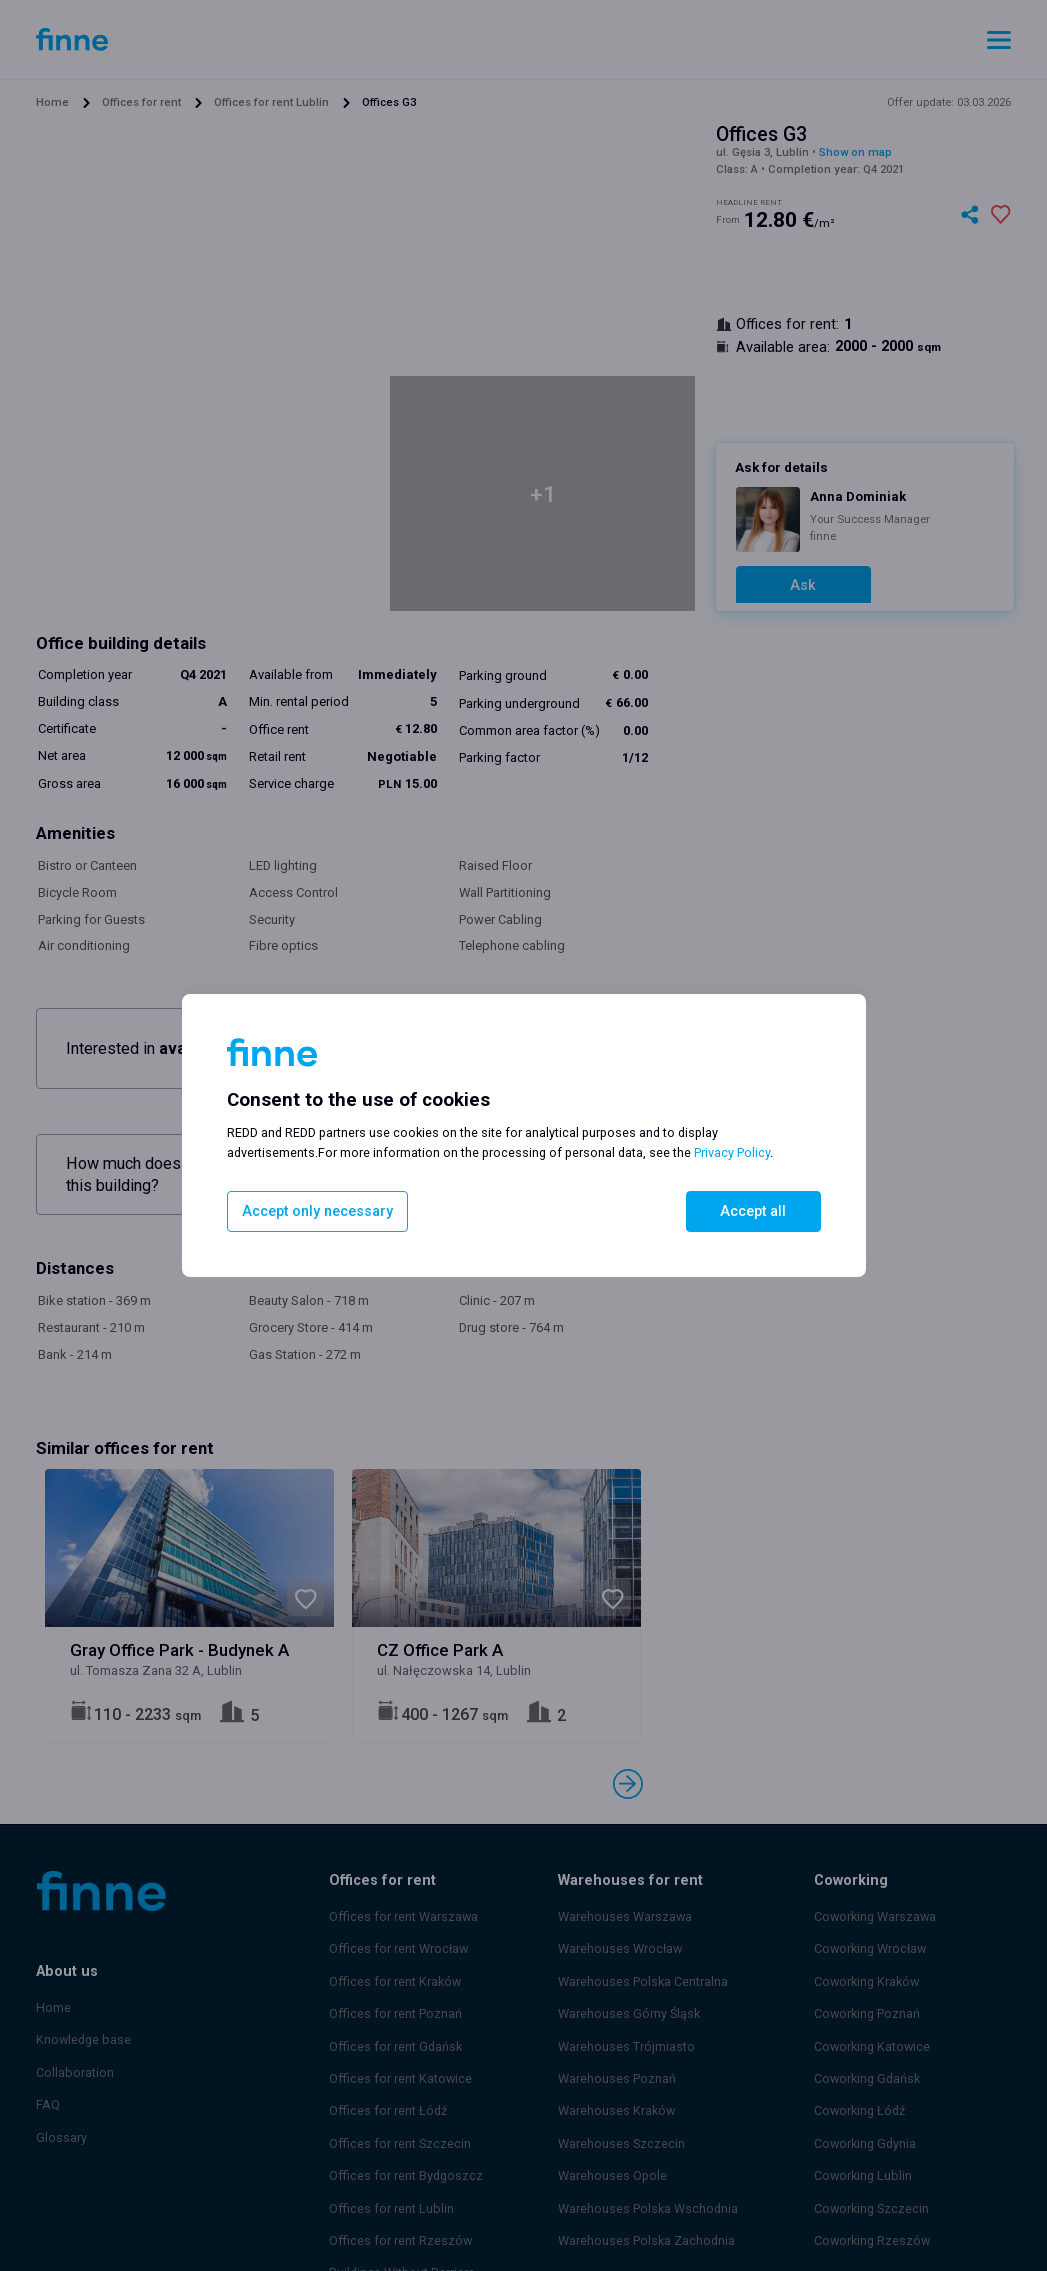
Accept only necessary (311, 1210)
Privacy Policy (732, 1154)
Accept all (753, 1210)
